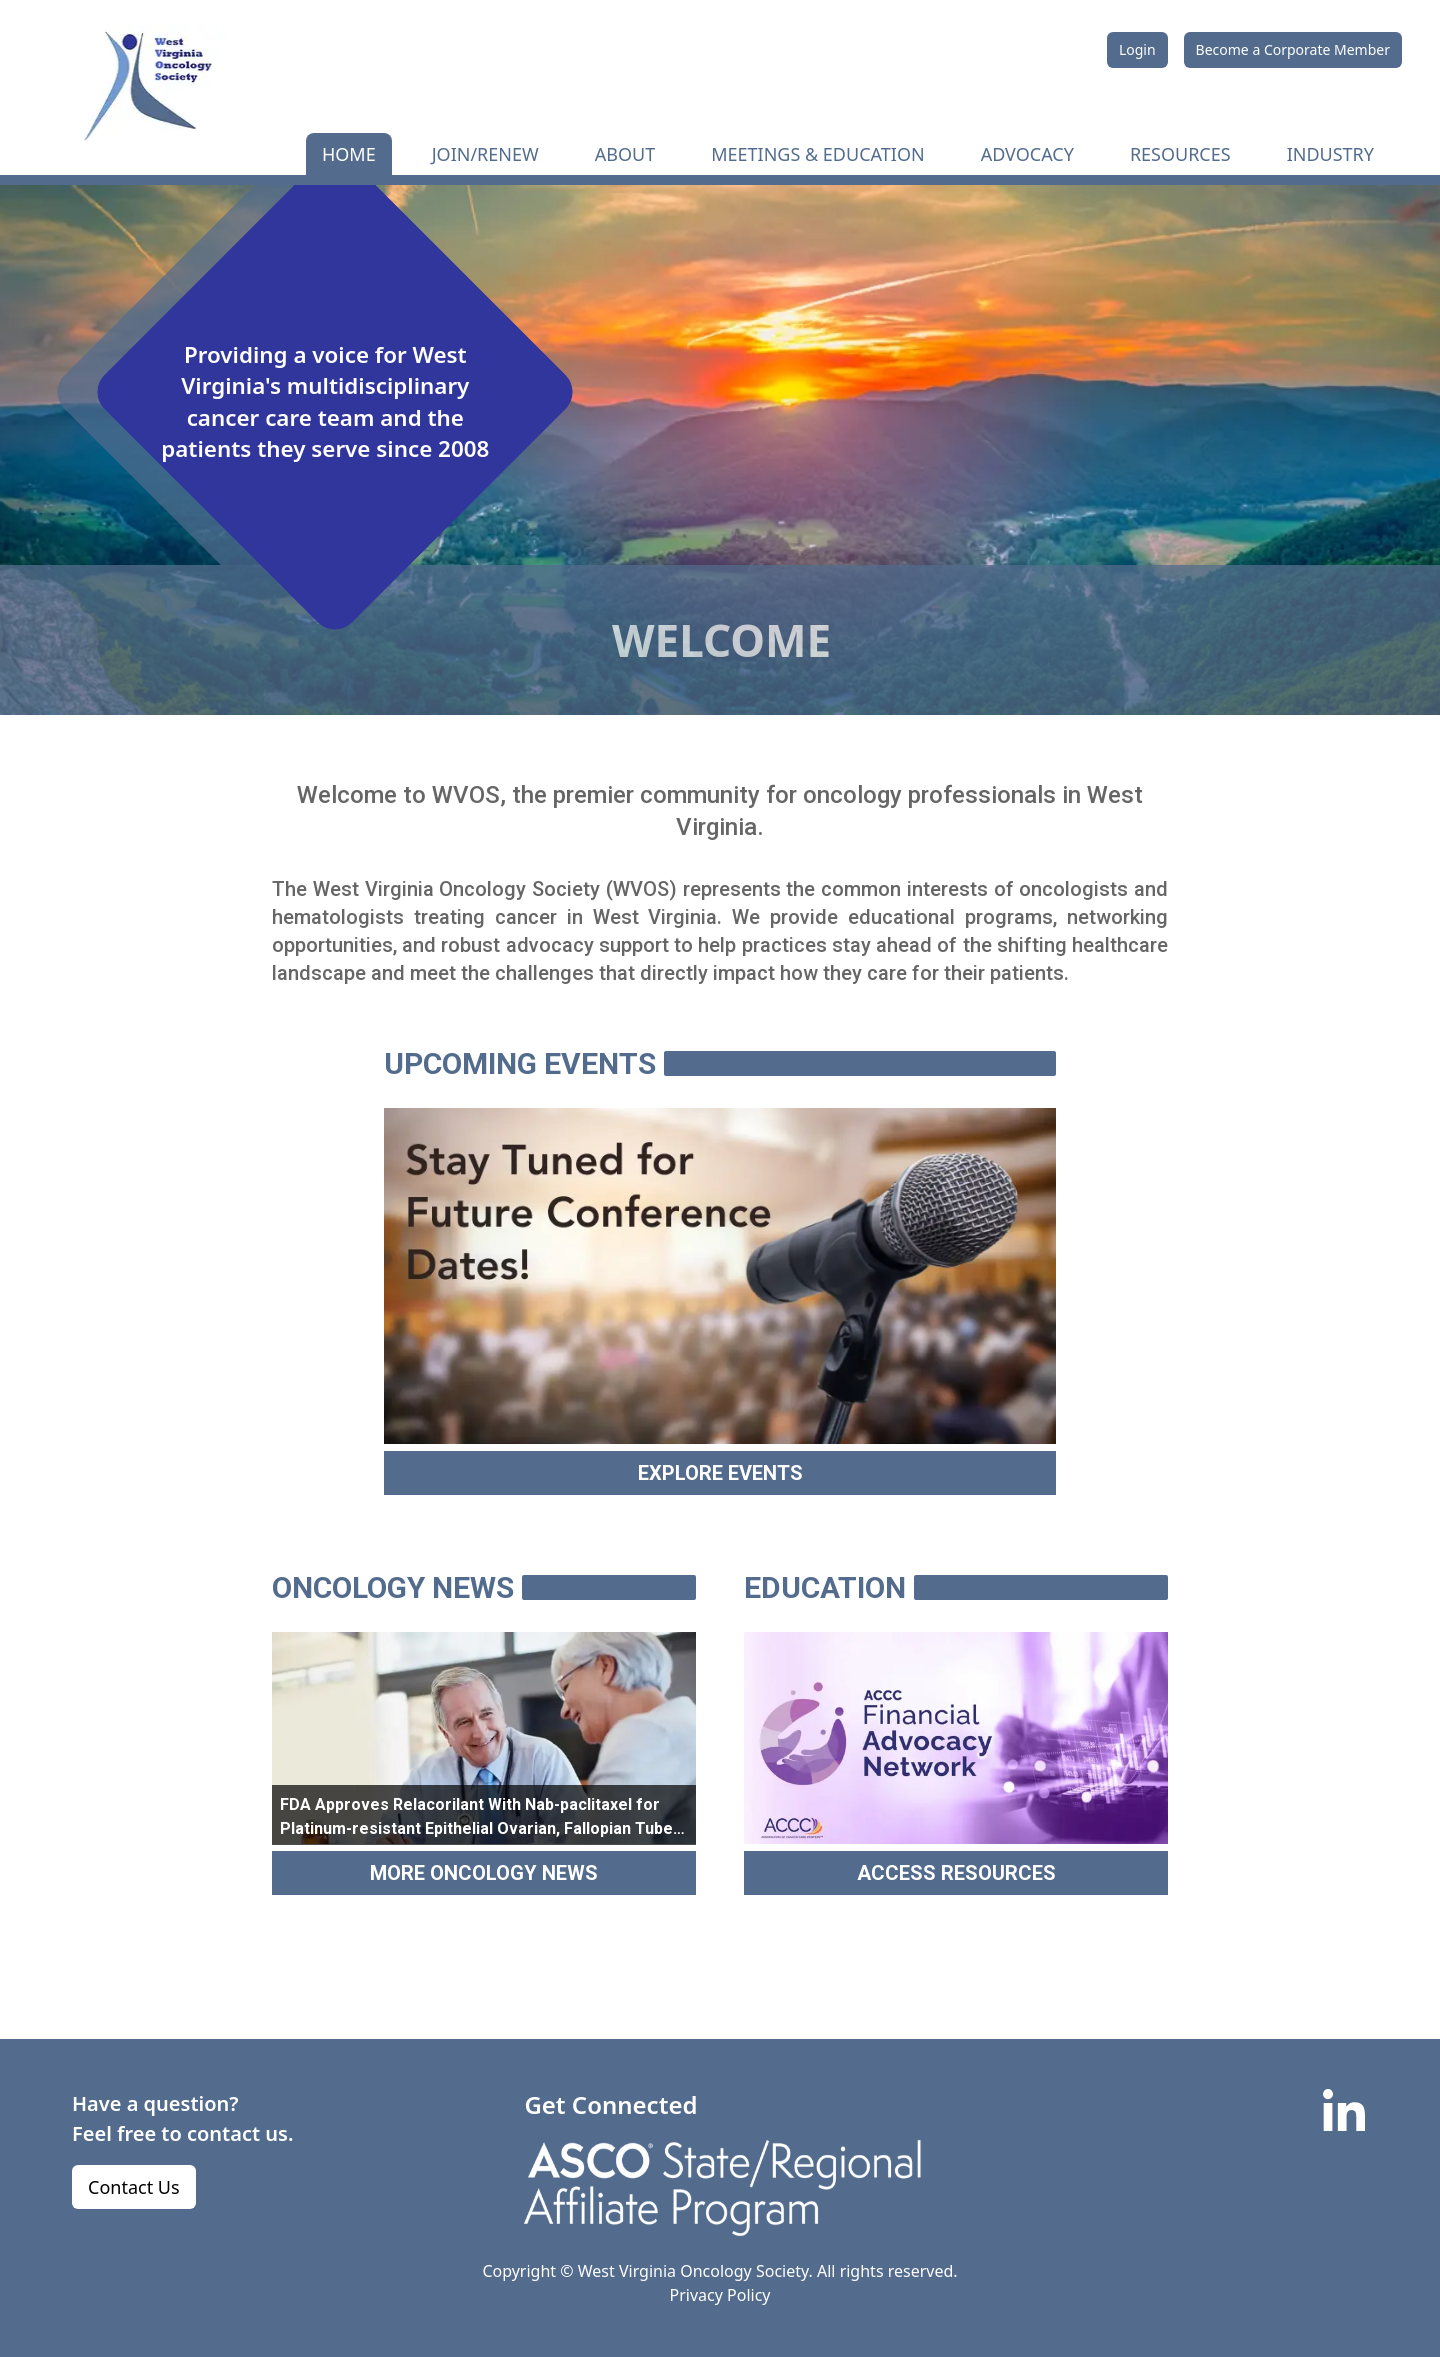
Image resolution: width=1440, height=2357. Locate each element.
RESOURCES (1180, 154)
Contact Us (134, 2187)
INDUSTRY (1330, 154)
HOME (349, 154)
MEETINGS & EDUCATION (817, 154)
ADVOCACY (1027, 154)
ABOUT (625, 154)
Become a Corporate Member (1293, 49)
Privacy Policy (720, 2295)
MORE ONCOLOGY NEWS (484, 1873)
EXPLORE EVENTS (720, 1473)
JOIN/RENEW (485, 154)
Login (1137, 49)
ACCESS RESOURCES (956, 1873)
